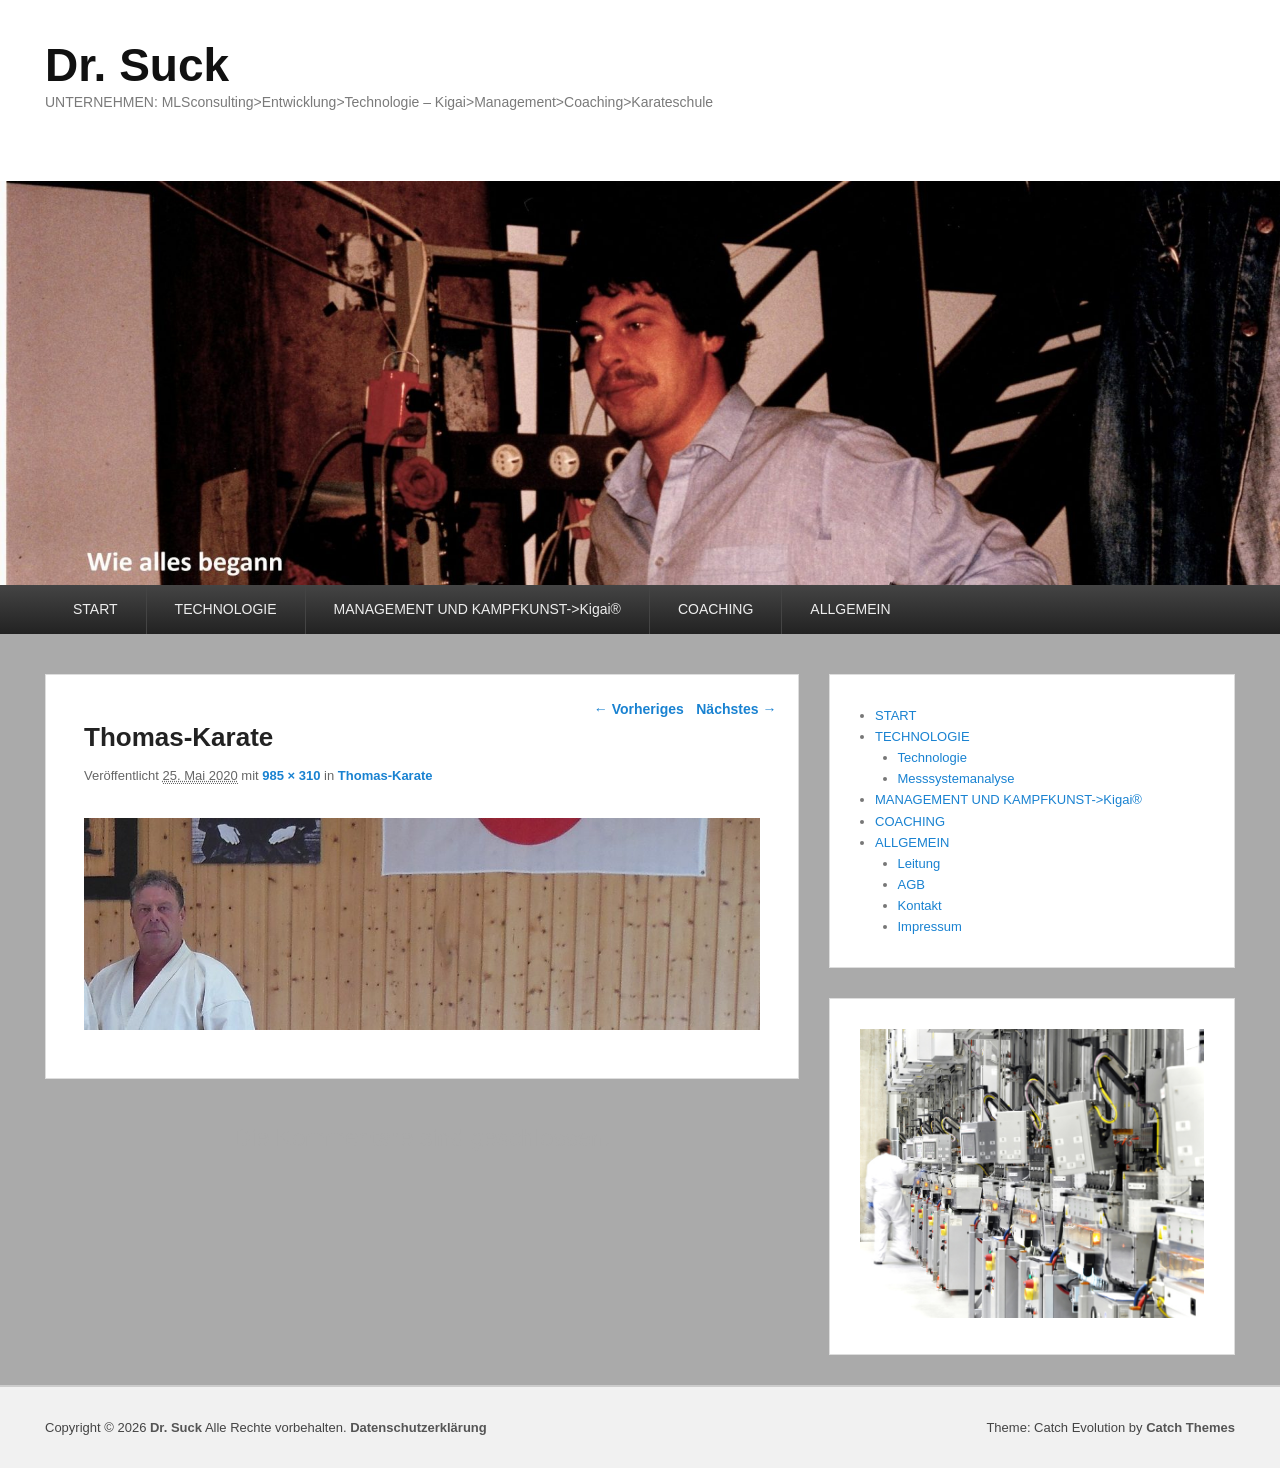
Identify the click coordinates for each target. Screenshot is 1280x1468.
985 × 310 (291, 775)
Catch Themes (1190, 1427)
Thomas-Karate (385, 775)
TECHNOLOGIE (226, 609)
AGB (911, 884)
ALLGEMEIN (850, 609)
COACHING (715, 609)
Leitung (919, 863)
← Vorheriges (639, 709)
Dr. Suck (137, 65)
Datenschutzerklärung (418, 1427)
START (95, 609)
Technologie (932, 757)
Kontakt (920, 905)
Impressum (930, 926)
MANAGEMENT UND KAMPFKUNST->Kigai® (477, 609)
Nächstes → (736, 709)
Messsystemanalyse (956, 778)
